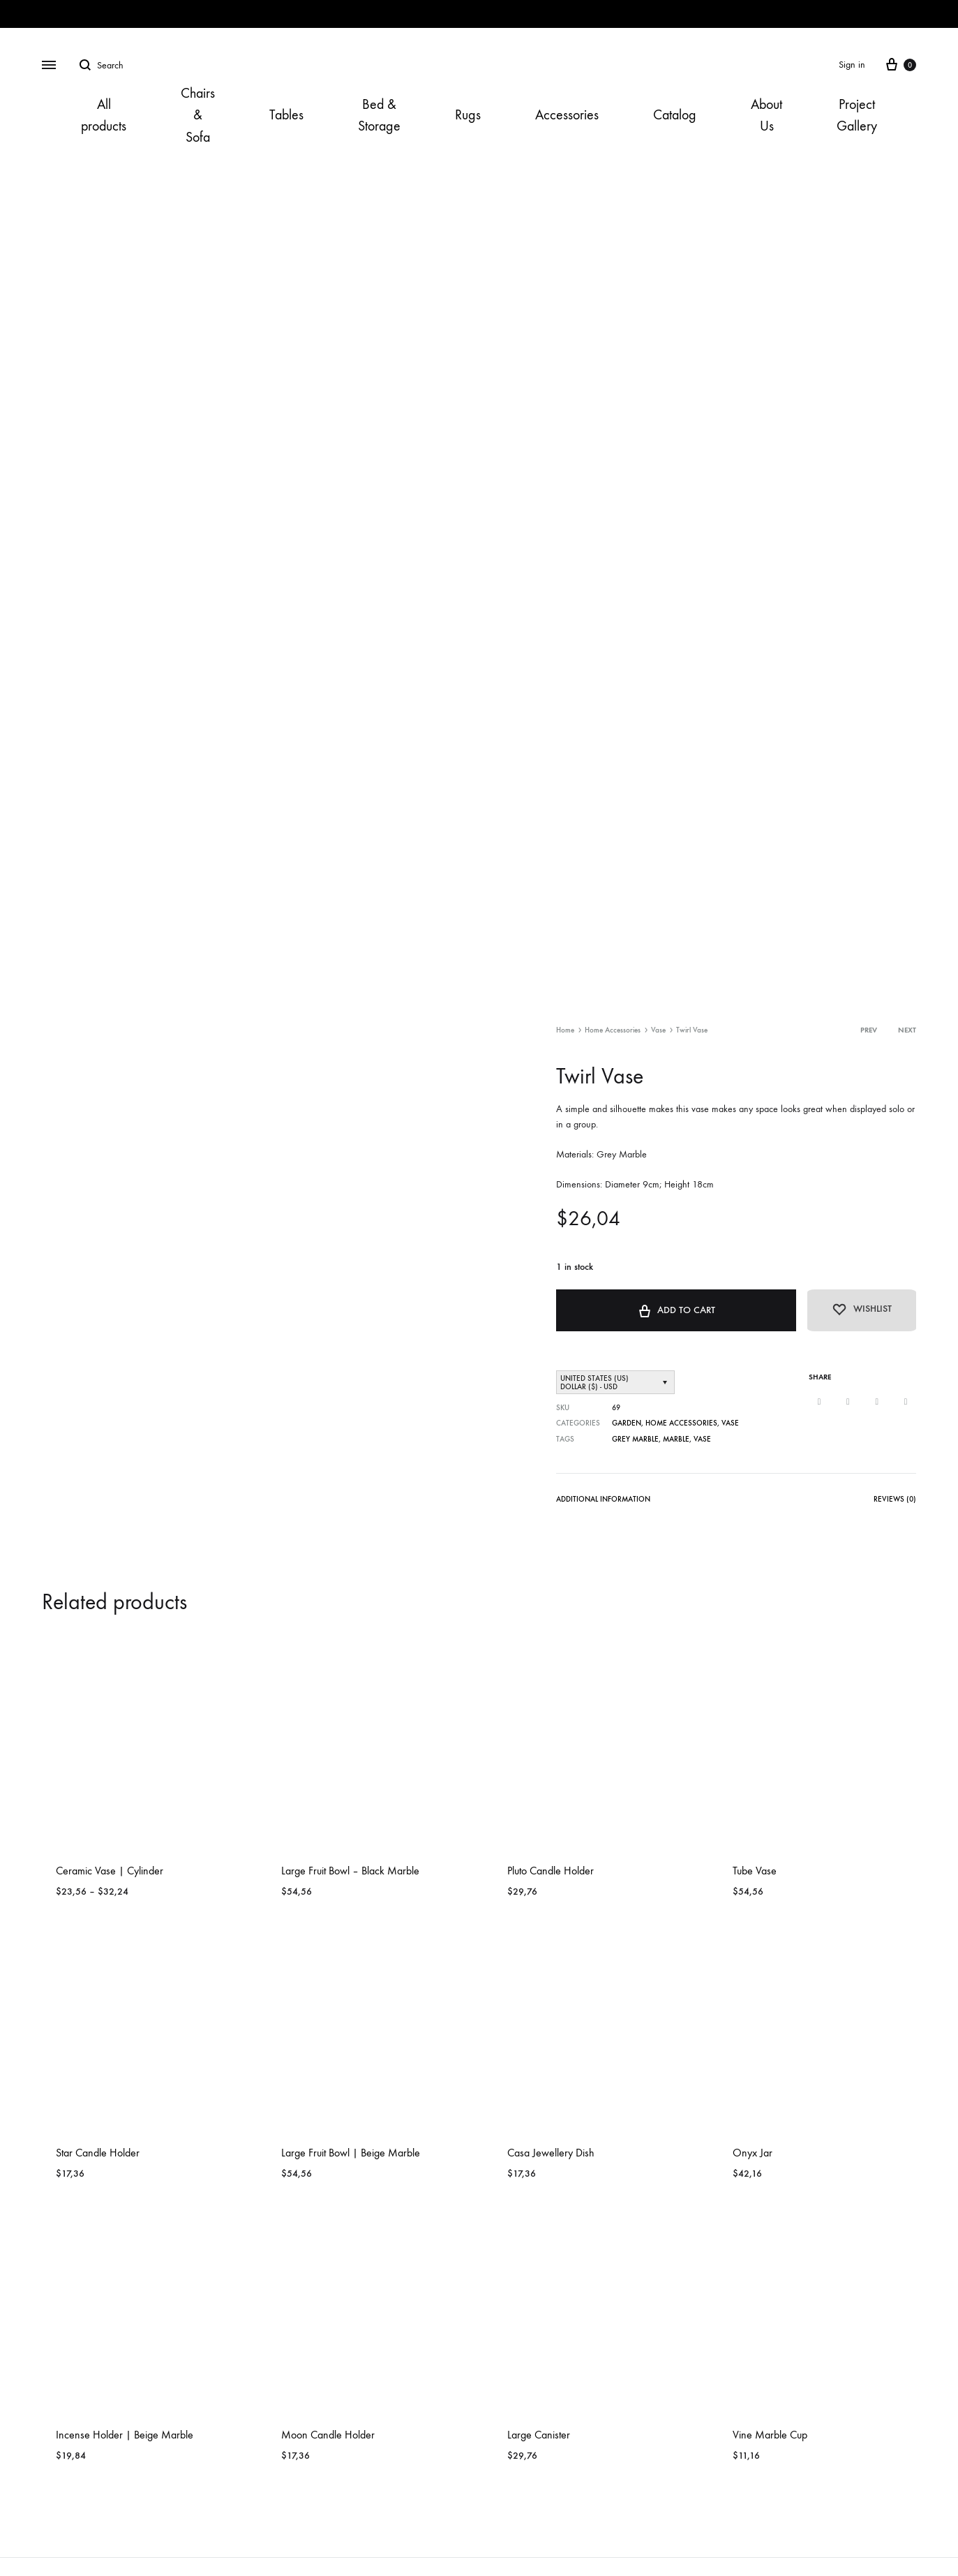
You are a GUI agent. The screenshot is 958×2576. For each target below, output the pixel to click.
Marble (676, 1438)
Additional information (603, 1498)
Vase (658, 1030)
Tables (286, 115)
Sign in (852, 65)
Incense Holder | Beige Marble (124, 2434)
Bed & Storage (379, 115)
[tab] (603, 1501)
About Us (766, 115)
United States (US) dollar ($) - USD (594, 1382)
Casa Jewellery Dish (550, 2152)
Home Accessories (613, 1030)
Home (565, 1030)
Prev (868, 1030)
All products (103, 115)
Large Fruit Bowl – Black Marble (350, 1870)
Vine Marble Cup (770, 2434)
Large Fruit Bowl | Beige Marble (350, 2152)
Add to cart (671, 1309)
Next (907, 1030)
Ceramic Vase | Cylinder (109, 1870)
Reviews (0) (895, 1498)
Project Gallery (857, 115)
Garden (626, 1423)
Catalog (674, 115)
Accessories (567, 115)
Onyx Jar (752, 2152)
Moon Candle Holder (328, 2434)
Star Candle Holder (98, 2152)
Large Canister (538, 2434)
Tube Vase (755, 1870)
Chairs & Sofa (198, 115)
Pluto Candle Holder (550, 1870)
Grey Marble (635, 1438)
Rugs (468, 115)
